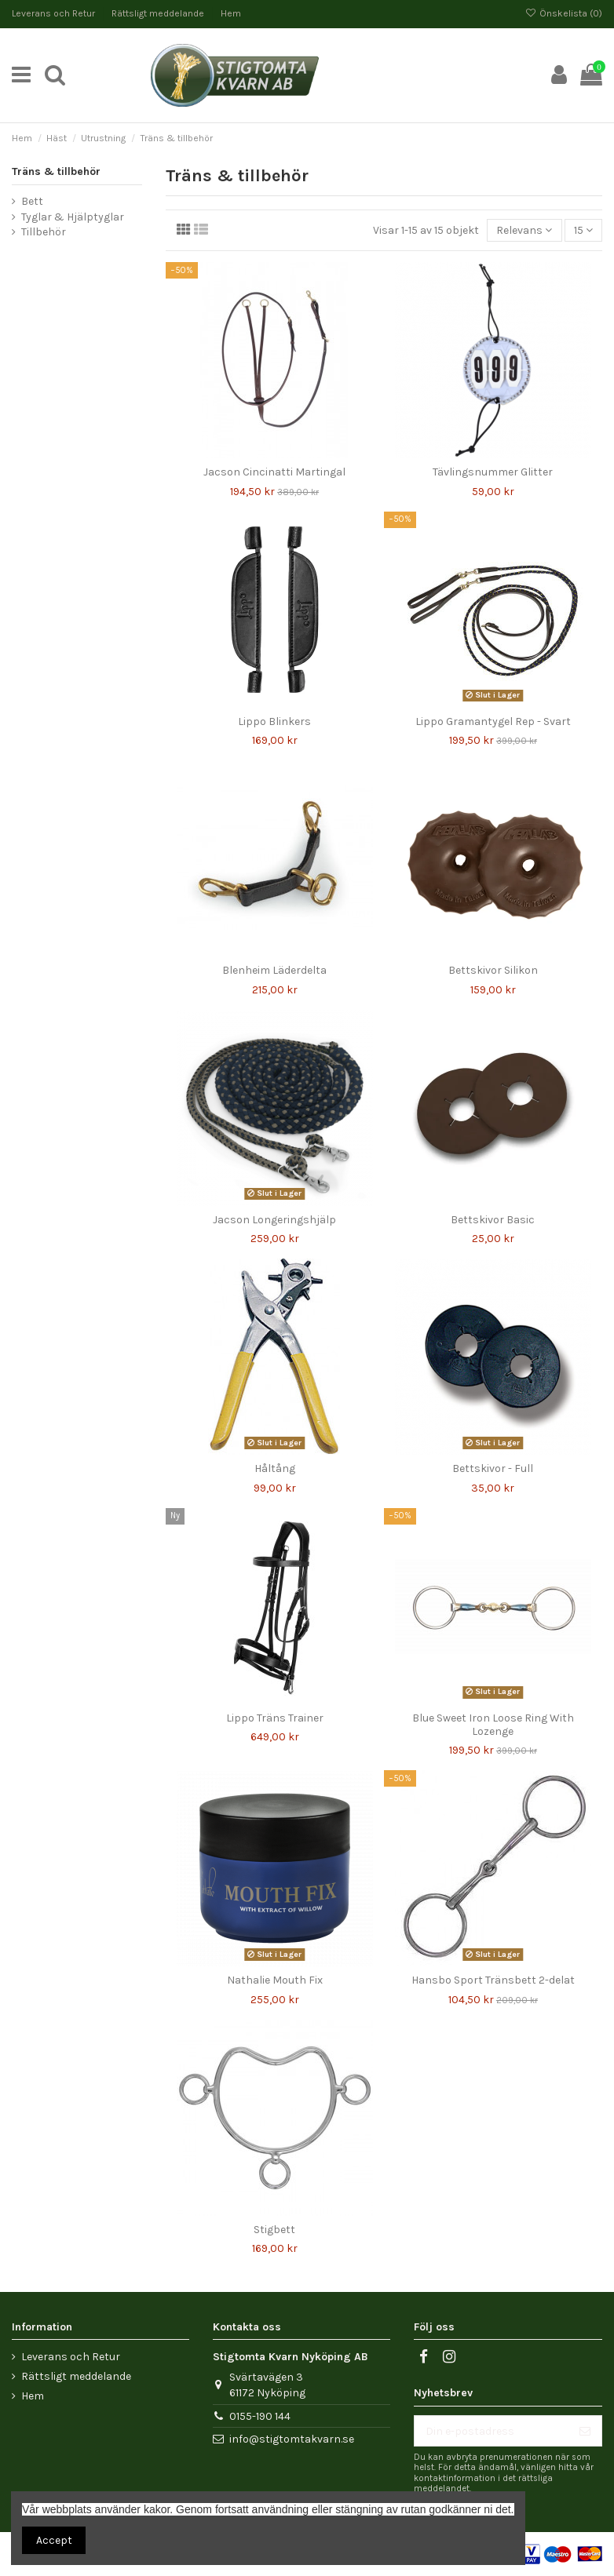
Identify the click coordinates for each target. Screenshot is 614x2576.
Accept (54, 2540)
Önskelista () (563, 13)
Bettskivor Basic (493, 1219)
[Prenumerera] (584, 2431)
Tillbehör (43, 232)
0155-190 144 (260, 2416)
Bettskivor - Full (492, 1468)
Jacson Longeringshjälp (274, 1219)
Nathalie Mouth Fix (275, 1980)
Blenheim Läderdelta (274, 970)
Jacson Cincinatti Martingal (274, 472)
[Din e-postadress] (491, 2431)
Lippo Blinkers (274, 721)
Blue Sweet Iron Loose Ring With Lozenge (493, 1724)
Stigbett (274, 2229)
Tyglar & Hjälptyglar (72, 217)
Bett (32, 201)
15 (583, 230)
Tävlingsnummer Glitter (493, 472)
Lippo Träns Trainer (274, 1718)
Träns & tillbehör (56, 171)
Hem (231, 13)
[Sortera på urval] (524, 230)
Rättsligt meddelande (158, 13)
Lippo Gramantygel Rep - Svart (493, 721)
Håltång (274, 1468)
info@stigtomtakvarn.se (291, 2439)
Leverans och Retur (54, 13)
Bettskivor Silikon (493, 970)
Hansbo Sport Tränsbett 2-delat (493, 1980)
